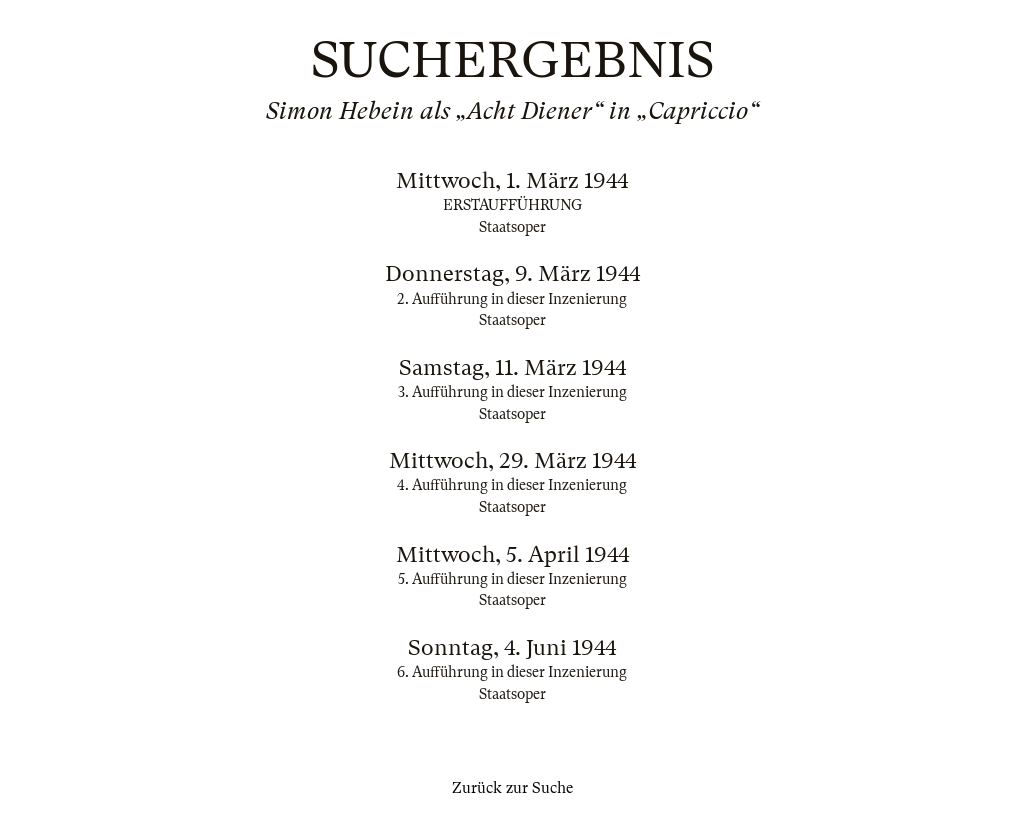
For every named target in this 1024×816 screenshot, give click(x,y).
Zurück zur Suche (512, 788)
